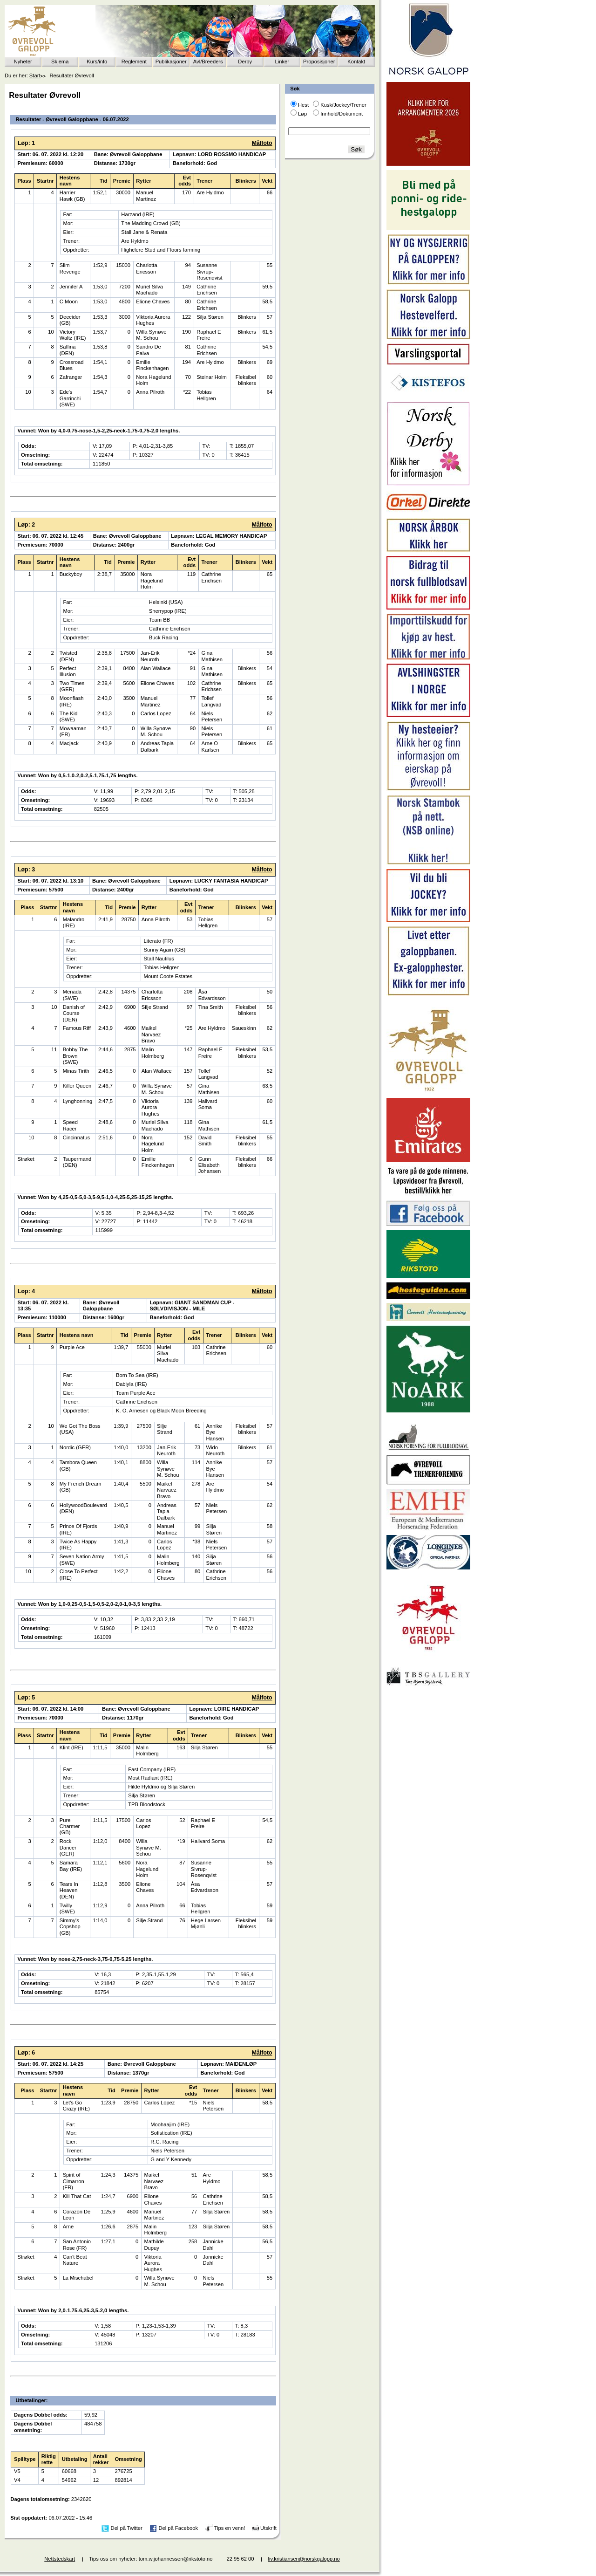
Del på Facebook (178, 2528)
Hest (303, 105)
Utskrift (268, 2528)
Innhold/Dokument (341, 113)
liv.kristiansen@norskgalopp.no (304, 2559)
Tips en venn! (229, 2528)
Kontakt (356, 61)
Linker (282, 61)
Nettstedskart (59, 2559)
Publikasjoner (171, 61)
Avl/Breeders (208, 61)
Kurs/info (97, 61)
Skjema (59, 61)
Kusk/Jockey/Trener (343, 105)
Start (35, 75)
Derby (245, 61)
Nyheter (23, 61)
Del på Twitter (126, 2528)
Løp (302, 113)
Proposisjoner (319, 61)
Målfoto (262, 143)
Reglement (134, 61)
